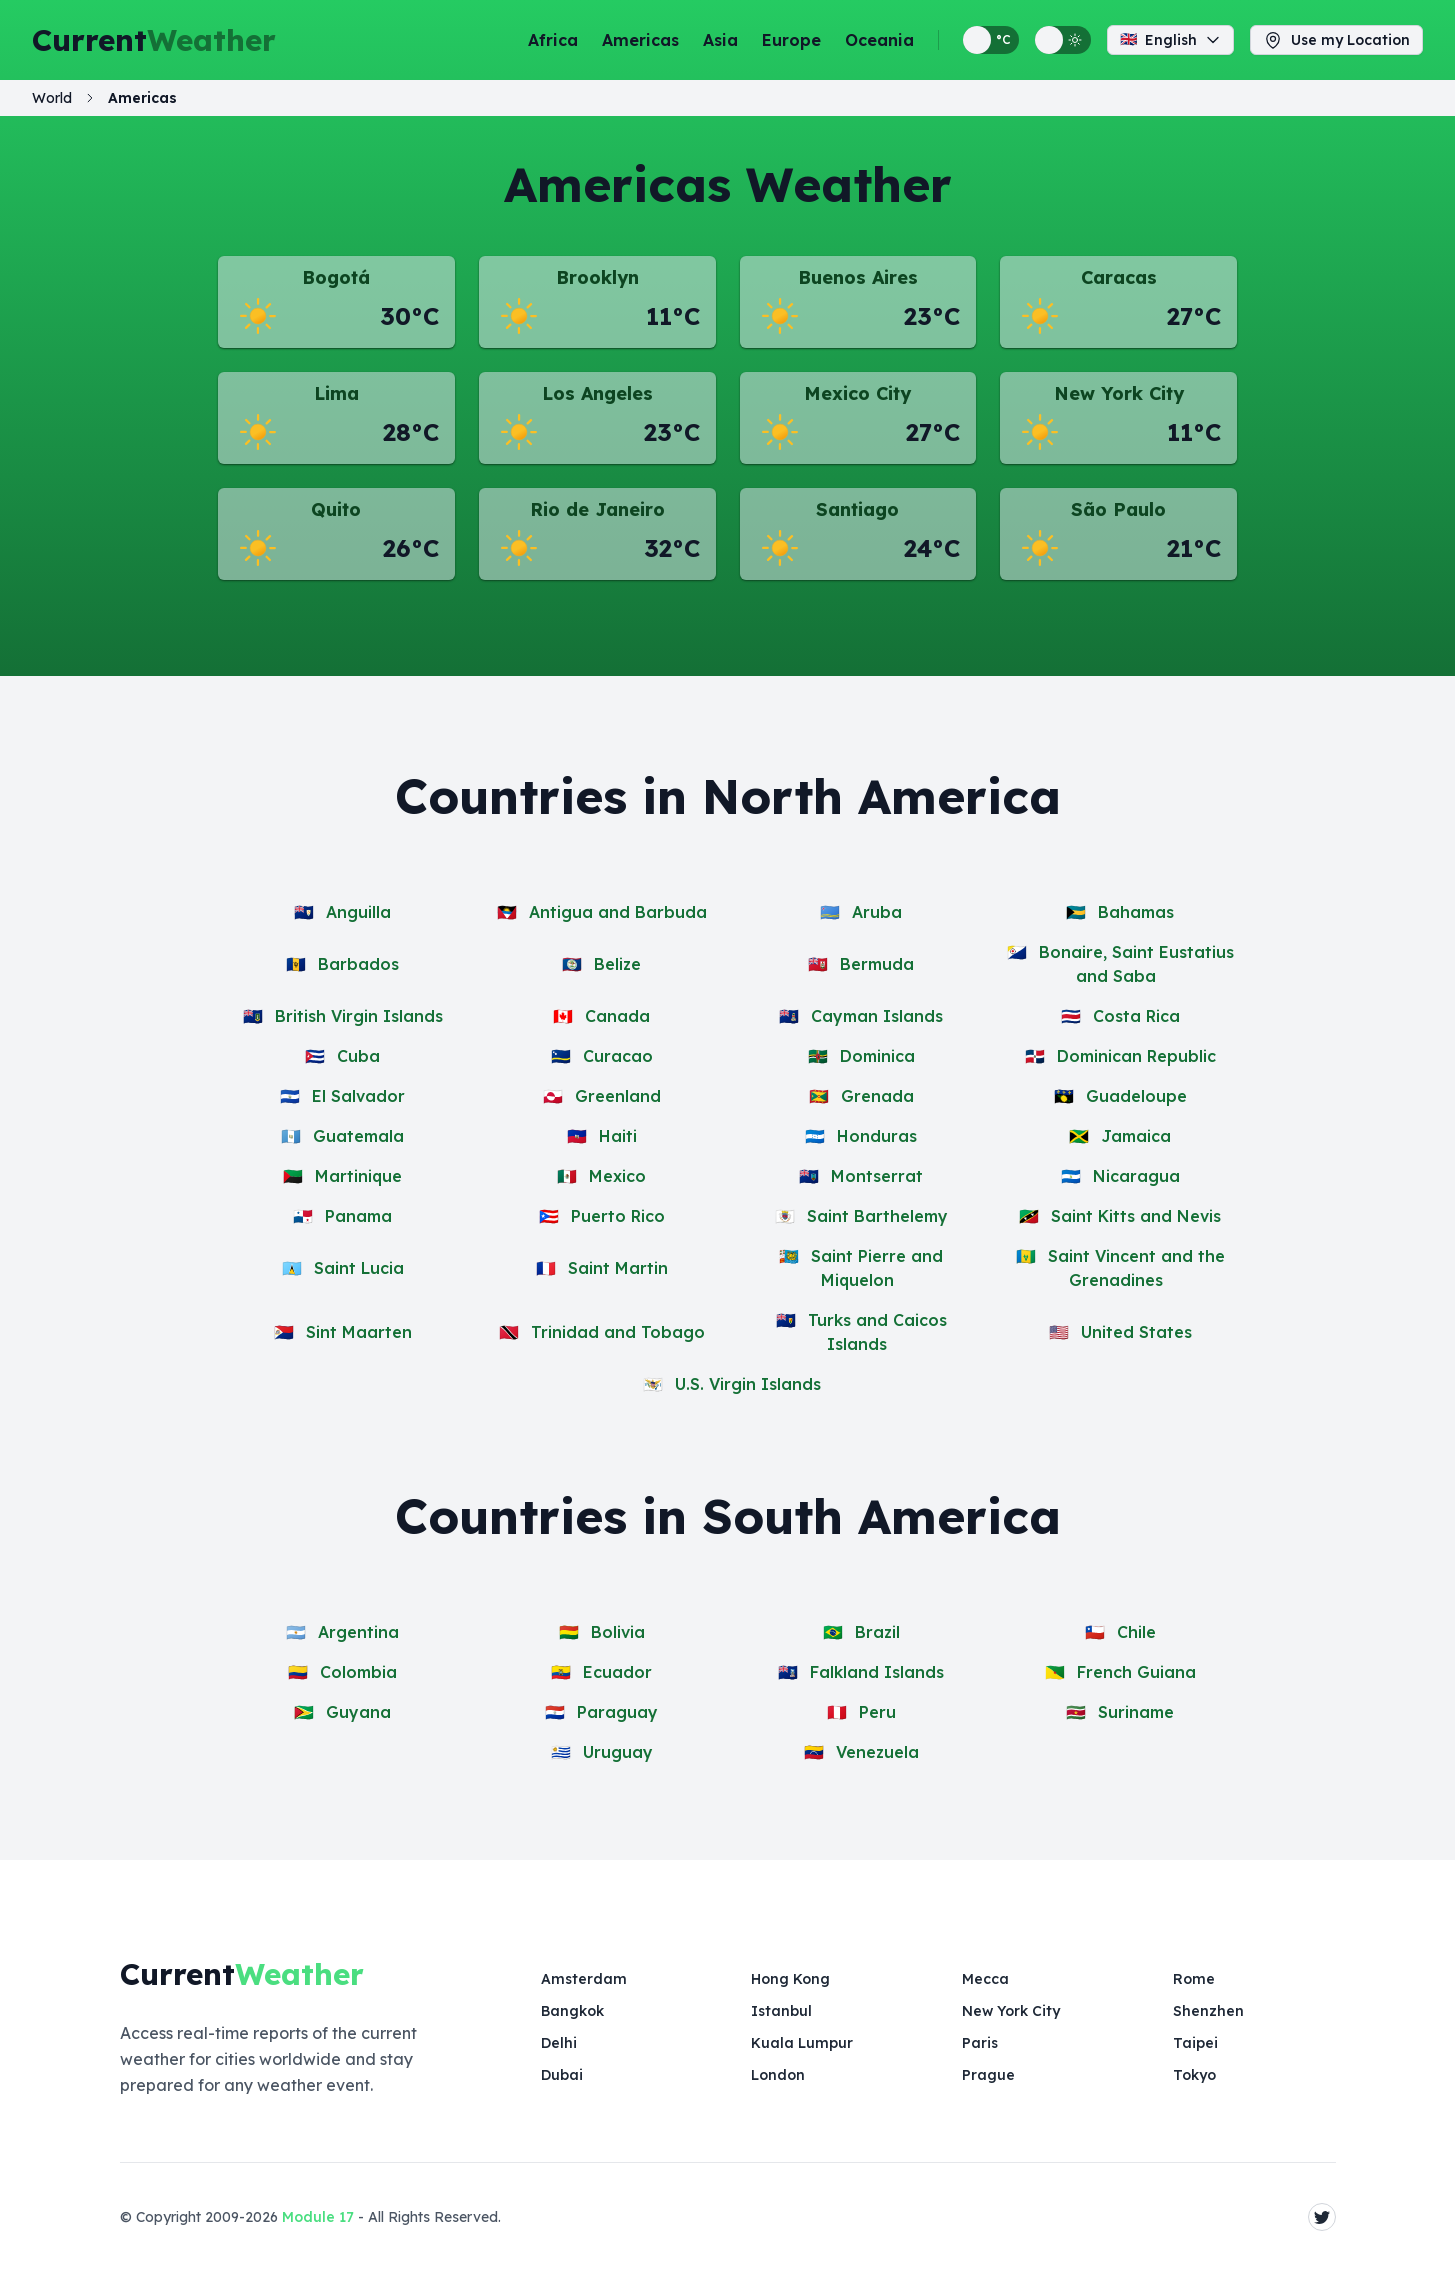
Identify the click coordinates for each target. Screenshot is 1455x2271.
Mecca (985, 1979)
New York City (1119, 393)
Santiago (857, 509)
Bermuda (877, 964)
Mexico (617, 1176)
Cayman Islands (877, 1016)
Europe (791, 40)
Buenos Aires (858, 277)
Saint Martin (618, 1268)
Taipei (1195, 2043)
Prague (988, 2075)
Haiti (618, 1136)
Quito (336, 509)
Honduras (877, 1136)
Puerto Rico (618, 1216)
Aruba (877, 912)
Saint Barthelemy (877, 1216)
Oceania (879, 40)
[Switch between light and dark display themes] (1063, 40)
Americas (640, 40)
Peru (877, 1712)
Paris (980, 2043)
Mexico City (857, 393)
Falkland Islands (877, 1672)
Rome (1194, 1979)
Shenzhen (1208, 2011)
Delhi (559, 2043)
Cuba (358, 1056)
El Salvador (358, 1096)
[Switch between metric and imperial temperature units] (991, 40)
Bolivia (618, 1632)
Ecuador (617, 1672)
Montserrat (877, 1176)
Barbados (358, 964)
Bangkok (572, 2011)
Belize (617, 964)
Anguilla (358, 912)
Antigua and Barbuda (618, 912)
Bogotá (336, 277)
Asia (720, 40)
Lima (336, 393)
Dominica (877, 1056)
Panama (358, 1216)
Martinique (358, 1176)
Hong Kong (790, 1979)
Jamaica (1136, 1136)
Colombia (358, 1672)
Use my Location (1336, 40)
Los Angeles (597, 393)
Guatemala (358, 1136)
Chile (1136, 1632)
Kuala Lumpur (802, 2043)
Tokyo (1194, 2075)
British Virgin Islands (359, 1016)
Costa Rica (1136, 1016)
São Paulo (1118, 509)
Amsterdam (584, 1979)
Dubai (562, 2075)
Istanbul (781, 2011)
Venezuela (877, 1752)
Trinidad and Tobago (618, 1332)
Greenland (618, 1096)
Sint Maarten (359, 1332)
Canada (617, 1016)
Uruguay (618, 1752)
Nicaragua (1136, 1176)
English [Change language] (1170, 40)
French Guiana (1136, 1672)
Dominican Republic (1136, 1056)
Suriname (1136, 1712)
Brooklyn (597, 277)
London (778, 2075)
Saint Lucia (359, 1268)
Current (154, 40)
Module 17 (318, 2217)
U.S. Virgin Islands (748, 1384)
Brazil (877, 1632)
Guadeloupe (1136, 1096)
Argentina (358, 1632)
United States (1136, 1332)
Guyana (358, 1712)
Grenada (877, 1096)
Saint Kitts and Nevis (1136, 1216)
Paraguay (617, 1712)
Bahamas (1136, 912)
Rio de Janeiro (597, 509)
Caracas (1119, 277)
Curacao (618, 1056)
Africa (553, 40)
